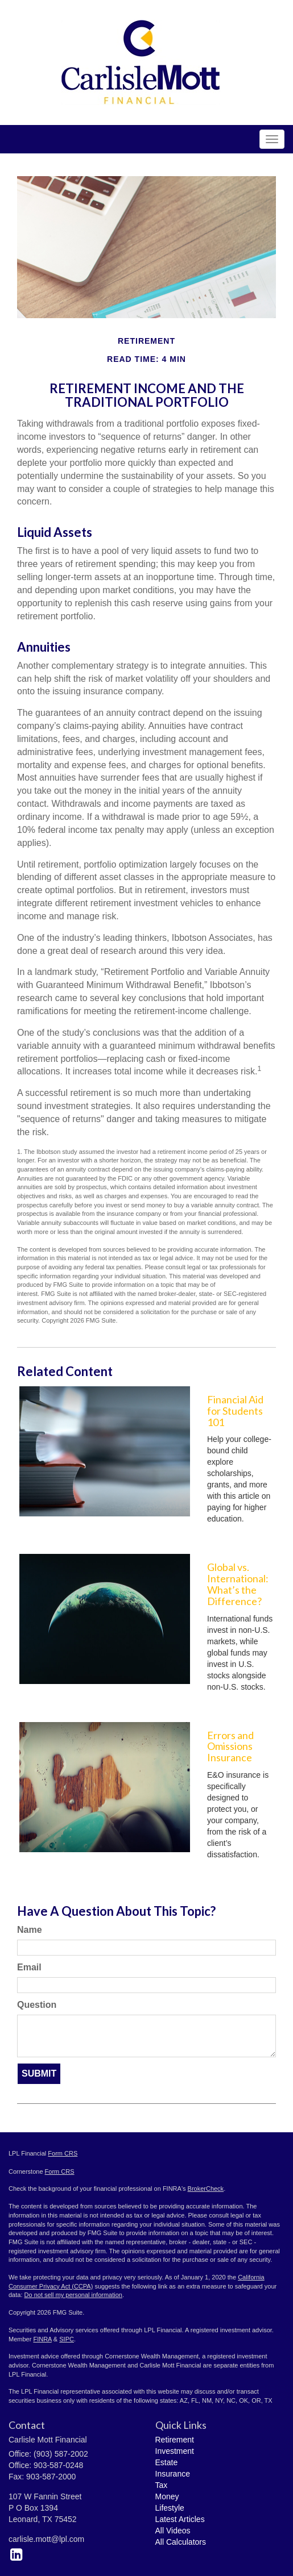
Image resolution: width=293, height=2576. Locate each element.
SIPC (66, 2339)
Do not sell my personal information (73, 2294)
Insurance (172, 2473)
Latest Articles (180, 2519)
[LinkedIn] (16, 2554)
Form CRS (62, 2153)
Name (29, 1930)
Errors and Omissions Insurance (230, 1746)
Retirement (174, 2439)
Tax (161, 2485)
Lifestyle (169, 2507)
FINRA (42, 2339)
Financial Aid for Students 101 (235, 1410)
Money (167, 2496)
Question (36, 2005)
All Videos (173, 2530)
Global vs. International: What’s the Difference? (238, 1584)
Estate (166, 2462)
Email (29, 1967)
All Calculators (180, 2541)
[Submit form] (39, 2074)
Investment (174, 2451)
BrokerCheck (206, 2188)
